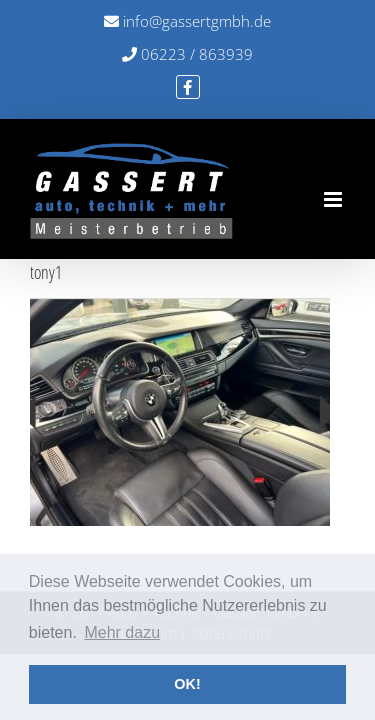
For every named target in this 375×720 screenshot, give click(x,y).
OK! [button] (187, 684)
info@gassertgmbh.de (187, 21)
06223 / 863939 (187, 54)
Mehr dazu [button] (122, 632)
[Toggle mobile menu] (334, 199)
